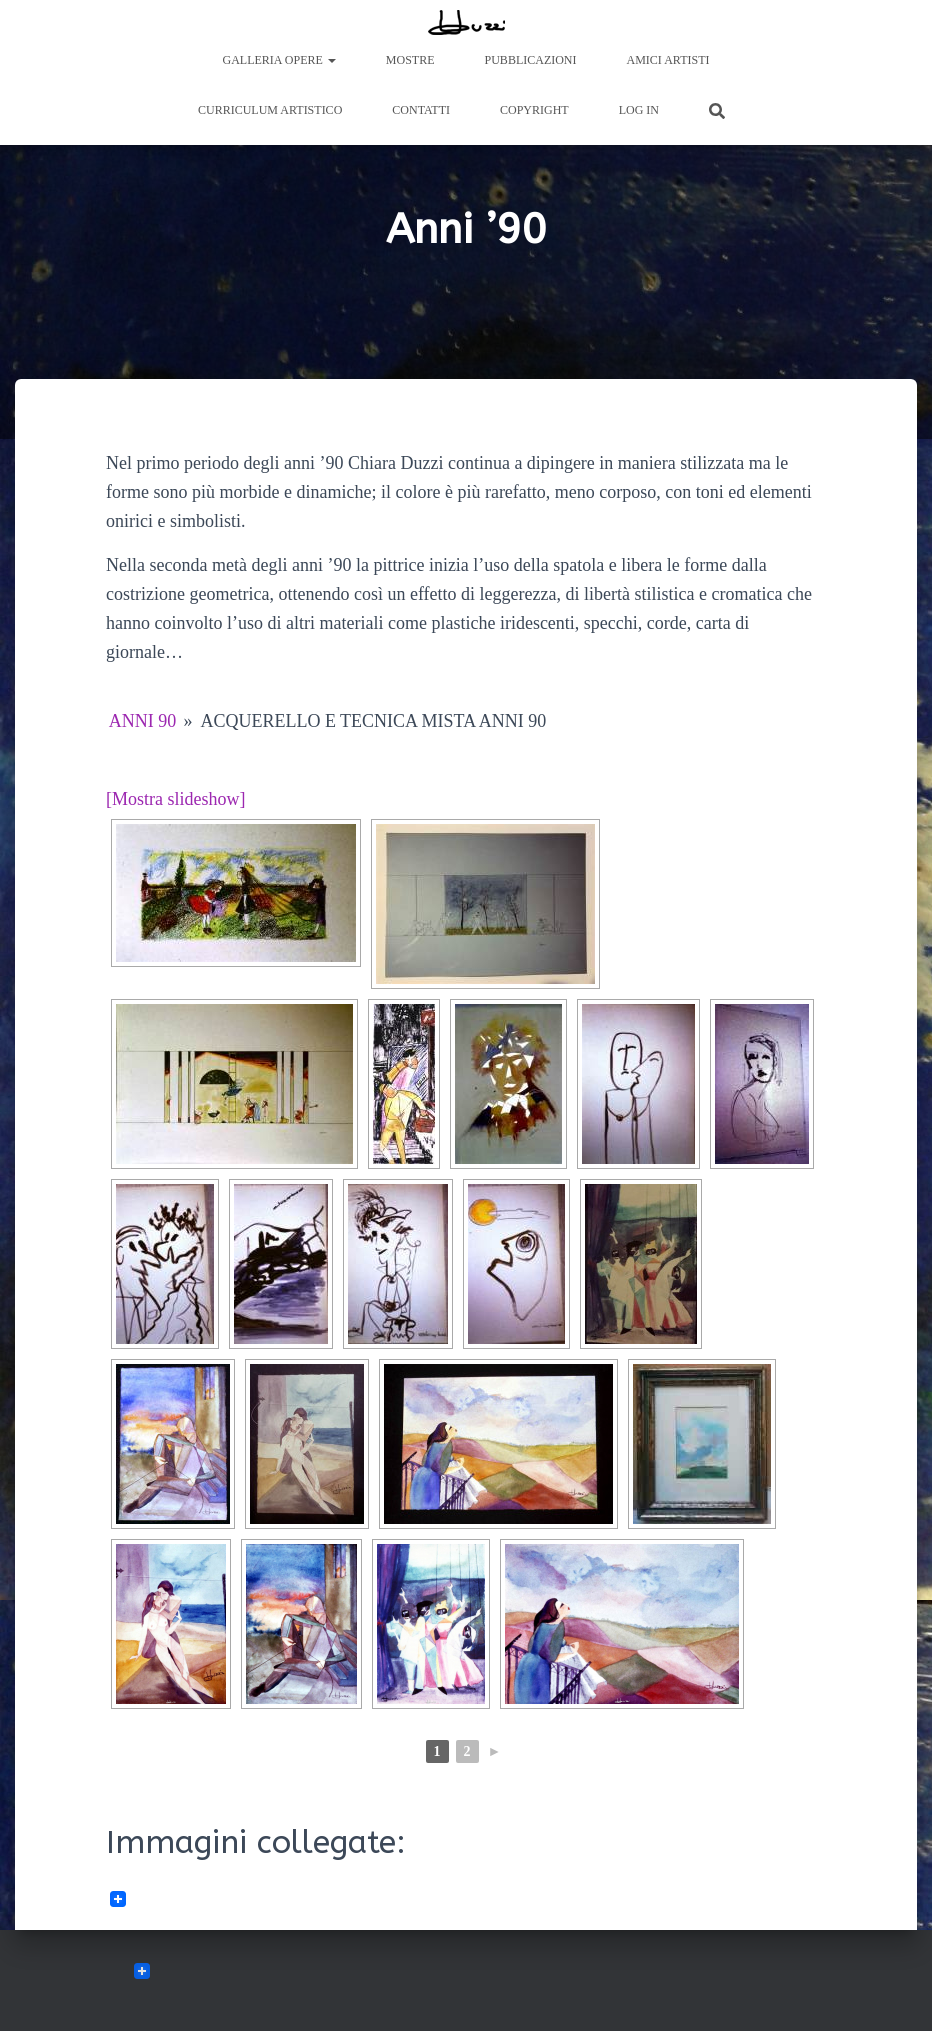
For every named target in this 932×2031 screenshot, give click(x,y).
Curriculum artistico (270, 110)
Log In (639, 110)
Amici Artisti (668, 60)
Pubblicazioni (531, 60)
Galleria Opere (279, 60)
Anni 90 (143, 721)
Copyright (534, 110)
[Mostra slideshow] (175, 799)
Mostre (410, 60)
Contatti (421, 110)
